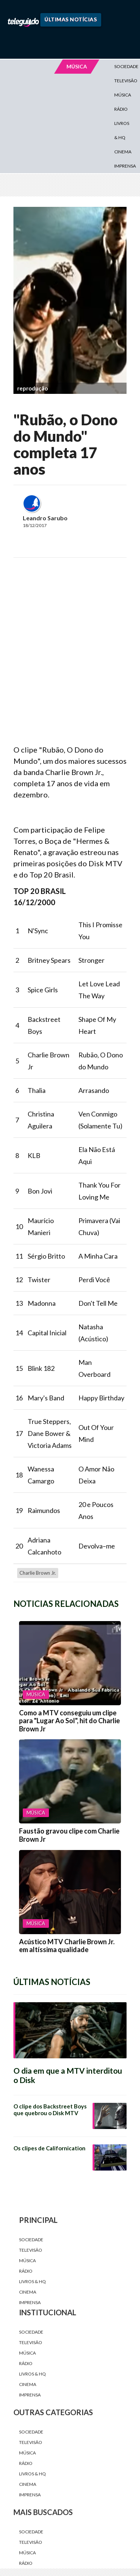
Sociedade (31, 2239)
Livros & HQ (121, 130)
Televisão (30, 2250)
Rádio (121, 109)
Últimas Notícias (70, 19)
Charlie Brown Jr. (37, 1573)
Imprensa (125, 166)
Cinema (122, 151)
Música (122, 95)
